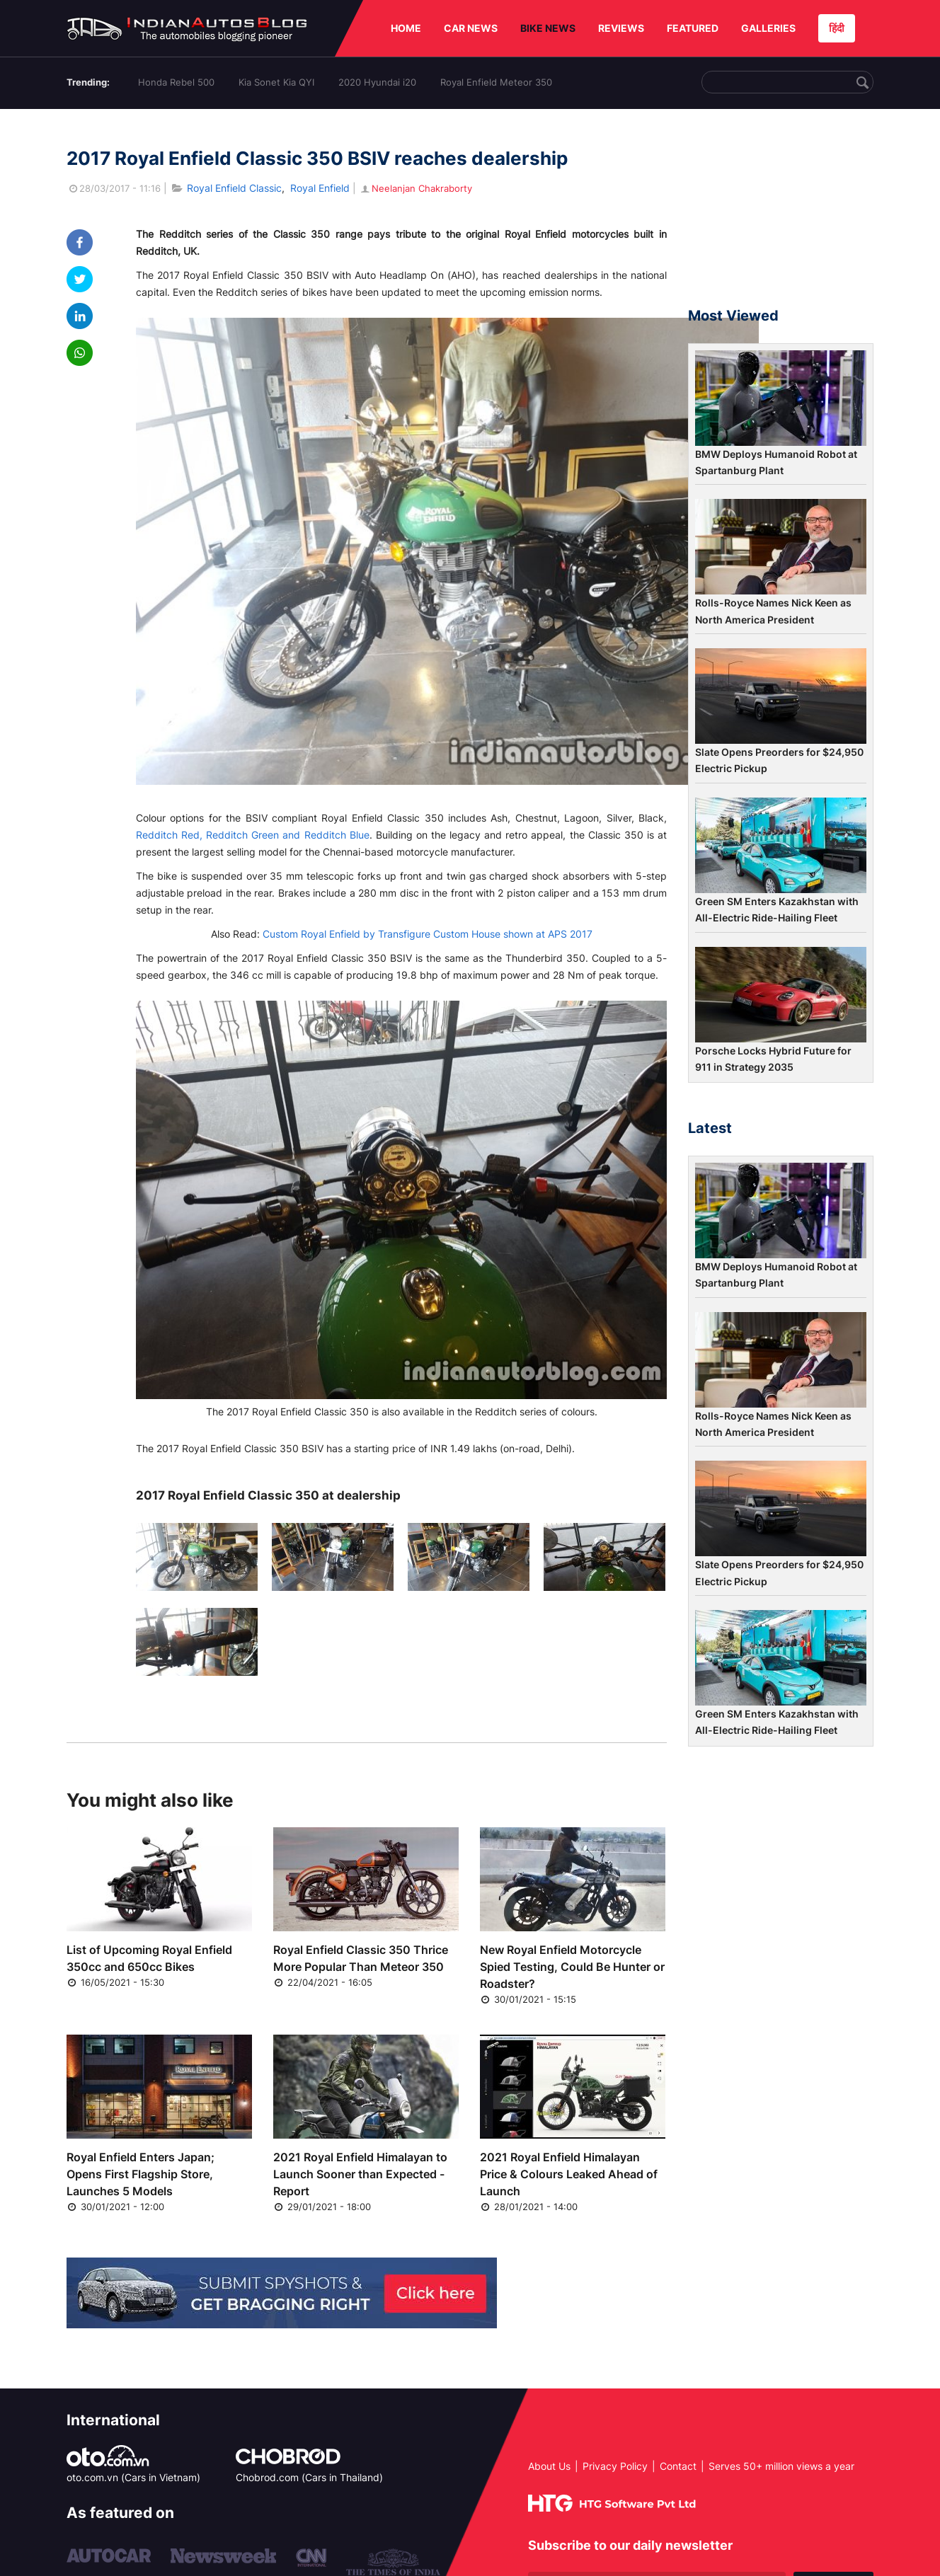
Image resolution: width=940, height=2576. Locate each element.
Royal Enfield (320, 188)
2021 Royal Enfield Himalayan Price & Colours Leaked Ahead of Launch (569, 2174)
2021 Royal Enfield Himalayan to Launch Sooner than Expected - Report (360, 2174)
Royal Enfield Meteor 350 (496, 82)
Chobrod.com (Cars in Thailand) (309, 2477)
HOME (406, 28)
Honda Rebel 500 (176, 82)
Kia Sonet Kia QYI (276, 82)
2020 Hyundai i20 (377, 82)
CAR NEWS (471, 28)
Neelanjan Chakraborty (415, 188)
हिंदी (836, 28)
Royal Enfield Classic (234, 188)
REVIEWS (621, 28)
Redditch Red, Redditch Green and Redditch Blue (252, 835)
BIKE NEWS (547, 28)
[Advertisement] (780, 214)
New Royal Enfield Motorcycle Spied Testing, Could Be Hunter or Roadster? (572, 1967)
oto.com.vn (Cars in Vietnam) (133, 2477)
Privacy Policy (615, 2466)
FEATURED (692, 28)
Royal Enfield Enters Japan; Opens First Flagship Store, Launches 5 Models (140, 2174)
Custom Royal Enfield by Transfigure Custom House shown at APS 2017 (427, 934)
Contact (678, 2466)
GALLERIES (768, 28)
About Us (549, 2466)
